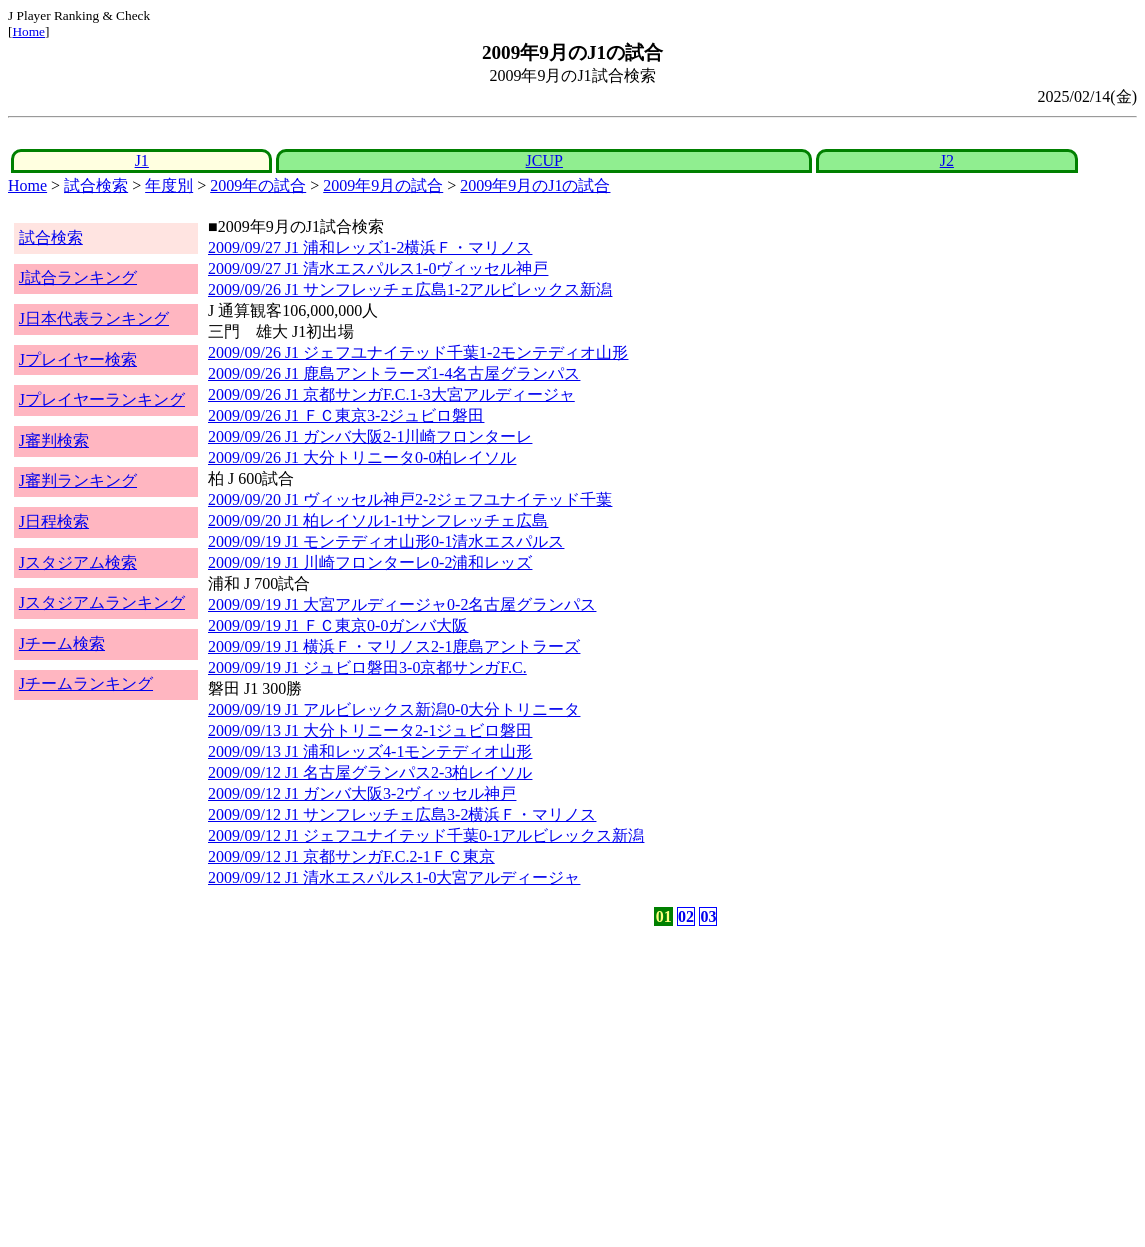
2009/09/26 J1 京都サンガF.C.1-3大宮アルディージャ (391, 394)
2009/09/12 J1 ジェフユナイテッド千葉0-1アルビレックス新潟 (426, 835)
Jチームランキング (86, 683)
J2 (947, 160)
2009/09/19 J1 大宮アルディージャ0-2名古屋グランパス (402, 604)
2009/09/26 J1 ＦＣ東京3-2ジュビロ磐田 (346, 415)
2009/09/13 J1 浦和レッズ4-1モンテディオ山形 (370, 751)
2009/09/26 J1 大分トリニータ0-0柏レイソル (362, 457)
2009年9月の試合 (383, 185)
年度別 (169, 185)
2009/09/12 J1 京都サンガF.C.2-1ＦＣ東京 (351, 856)
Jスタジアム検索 (78, 562)
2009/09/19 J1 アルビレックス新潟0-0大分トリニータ (394, 709)
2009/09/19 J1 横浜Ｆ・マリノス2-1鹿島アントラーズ (394, 646)
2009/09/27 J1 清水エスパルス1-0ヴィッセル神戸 (378, 268)
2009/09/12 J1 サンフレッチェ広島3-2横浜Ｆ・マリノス (402, 814)
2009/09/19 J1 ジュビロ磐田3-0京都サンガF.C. (367, 667)
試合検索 (96, 185)
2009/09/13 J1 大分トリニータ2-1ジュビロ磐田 (370, 730)
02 (686, 916)
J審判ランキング (78, 480)
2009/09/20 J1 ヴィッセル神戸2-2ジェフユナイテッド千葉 (410, 499)
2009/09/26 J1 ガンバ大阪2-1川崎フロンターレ (370, 436)
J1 (142, 160)
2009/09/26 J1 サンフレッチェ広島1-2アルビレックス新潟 (410, 289)
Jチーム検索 (62, 643)
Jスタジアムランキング (102, 602)
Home (28, 31)
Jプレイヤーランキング (102, 399)
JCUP (544, 160)
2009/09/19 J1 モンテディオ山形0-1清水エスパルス (386, 541)
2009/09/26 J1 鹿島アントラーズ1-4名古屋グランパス (394, 373)
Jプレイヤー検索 (78, 359)
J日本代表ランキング (94, 318)
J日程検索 (54, 521)
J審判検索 (54, 440)
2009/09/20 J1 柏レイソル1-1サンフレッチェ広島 (378, 520)
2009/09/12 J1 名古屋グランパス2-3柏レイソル (370, 772)
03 (708, 916)
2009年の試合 (258, 185)
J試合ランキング (78, 277)
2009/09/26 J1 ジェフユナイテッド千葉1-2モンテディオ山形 (418, 352)
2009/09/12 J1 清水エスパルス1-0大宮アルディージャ (394, 877)
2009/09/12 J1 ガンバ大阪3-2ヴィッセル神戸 (362, 793)
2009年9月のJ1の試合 (535, 185)
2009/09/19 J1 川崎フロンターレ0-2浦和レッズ (370, 562)
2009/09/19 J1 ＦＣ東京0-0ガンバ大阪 (338, 625)
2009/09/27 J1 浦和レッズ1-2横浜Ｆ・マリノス (370, 247)
